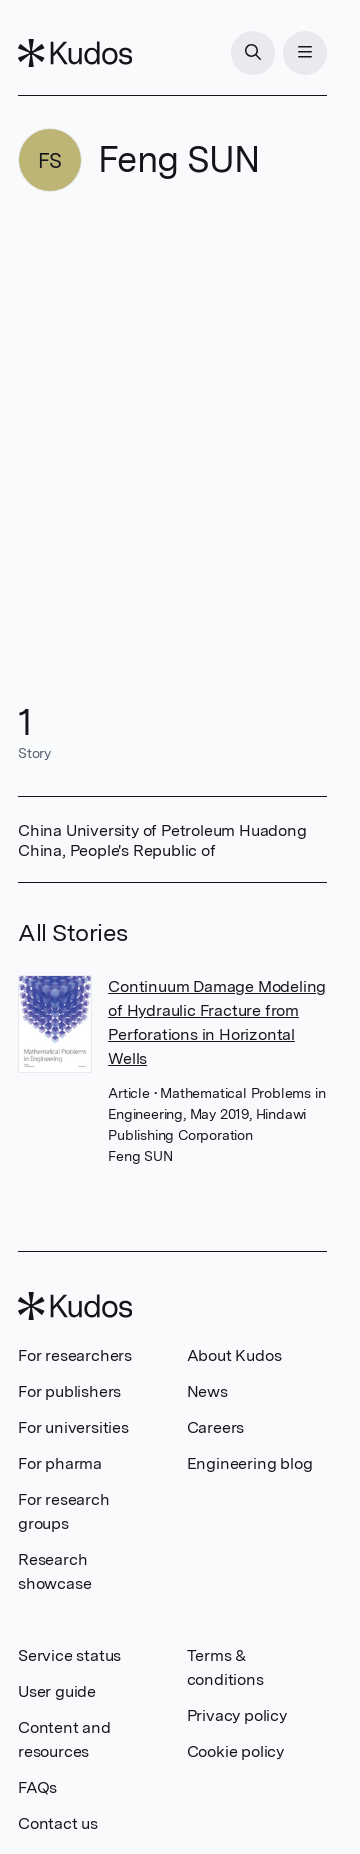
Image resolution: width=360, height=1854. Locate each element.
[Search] (253, 53)
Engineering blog (250, 1463)
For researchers (75, 1355)
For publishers (69, 1391)
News (207, 1391)
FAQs (37, 1787)
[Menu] (305, 53)
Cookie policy (235, 1751)
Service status (69, 1655)
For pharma (60, 1463)
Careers (216, 1427)
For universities (73, 1427)
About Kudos (234, 1355)
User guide (57, 1691)
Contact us (58, 1823)
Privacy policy (237, 1715)
